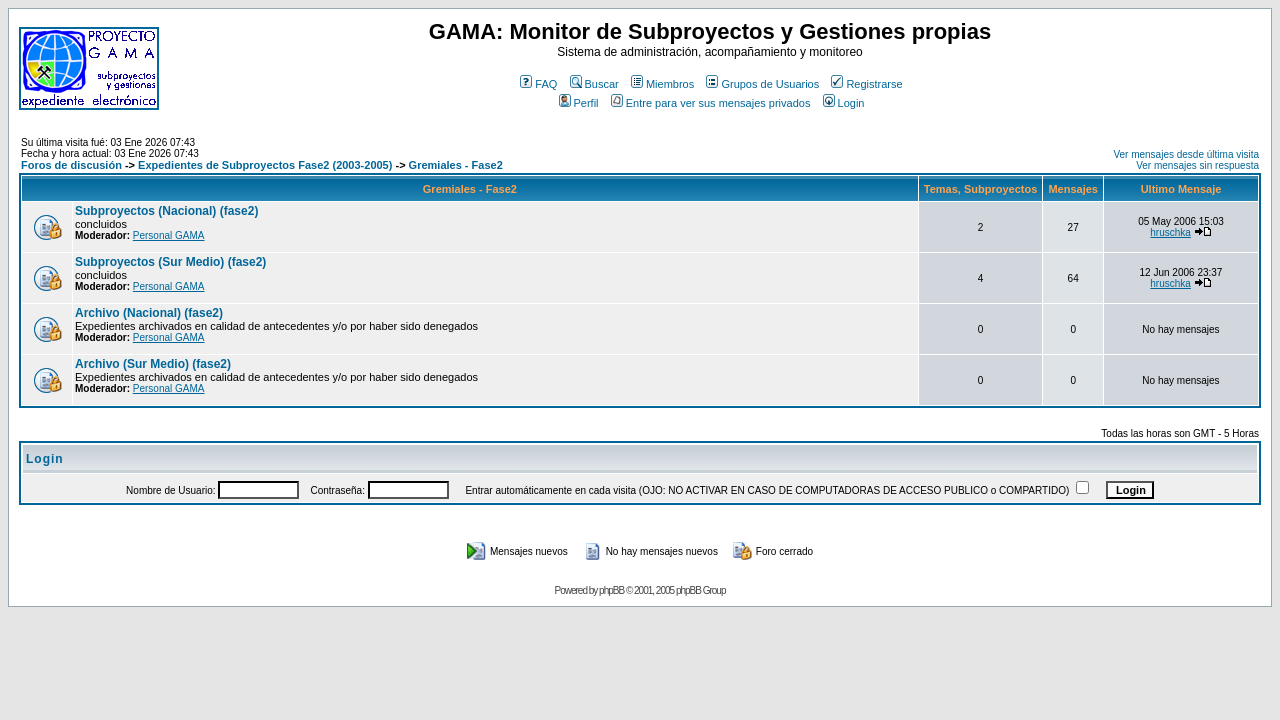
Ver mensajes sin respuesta (1197, 165)
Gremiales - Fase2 (456, 165)
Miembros (662, 84)
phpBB (611, 590)
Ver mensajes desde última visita (1186, 154)
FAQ (538, 84)
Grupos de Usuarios (762, 84)
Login (844, 103)
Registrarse (866, 84)
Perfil (579, 103)
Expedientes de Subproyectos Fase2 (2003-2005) (265, 165)
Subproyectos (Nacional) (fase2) (166, 211)
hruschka (1170, 232)
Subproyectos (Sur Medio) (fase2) (170, 262)
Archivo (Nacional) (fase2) (149, 313)
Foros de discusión (71, 165)
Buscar (594, 84)
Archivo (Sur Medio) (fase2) (153, 364)
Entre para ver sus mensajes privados (711, 103)
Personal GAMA (169, 235)
